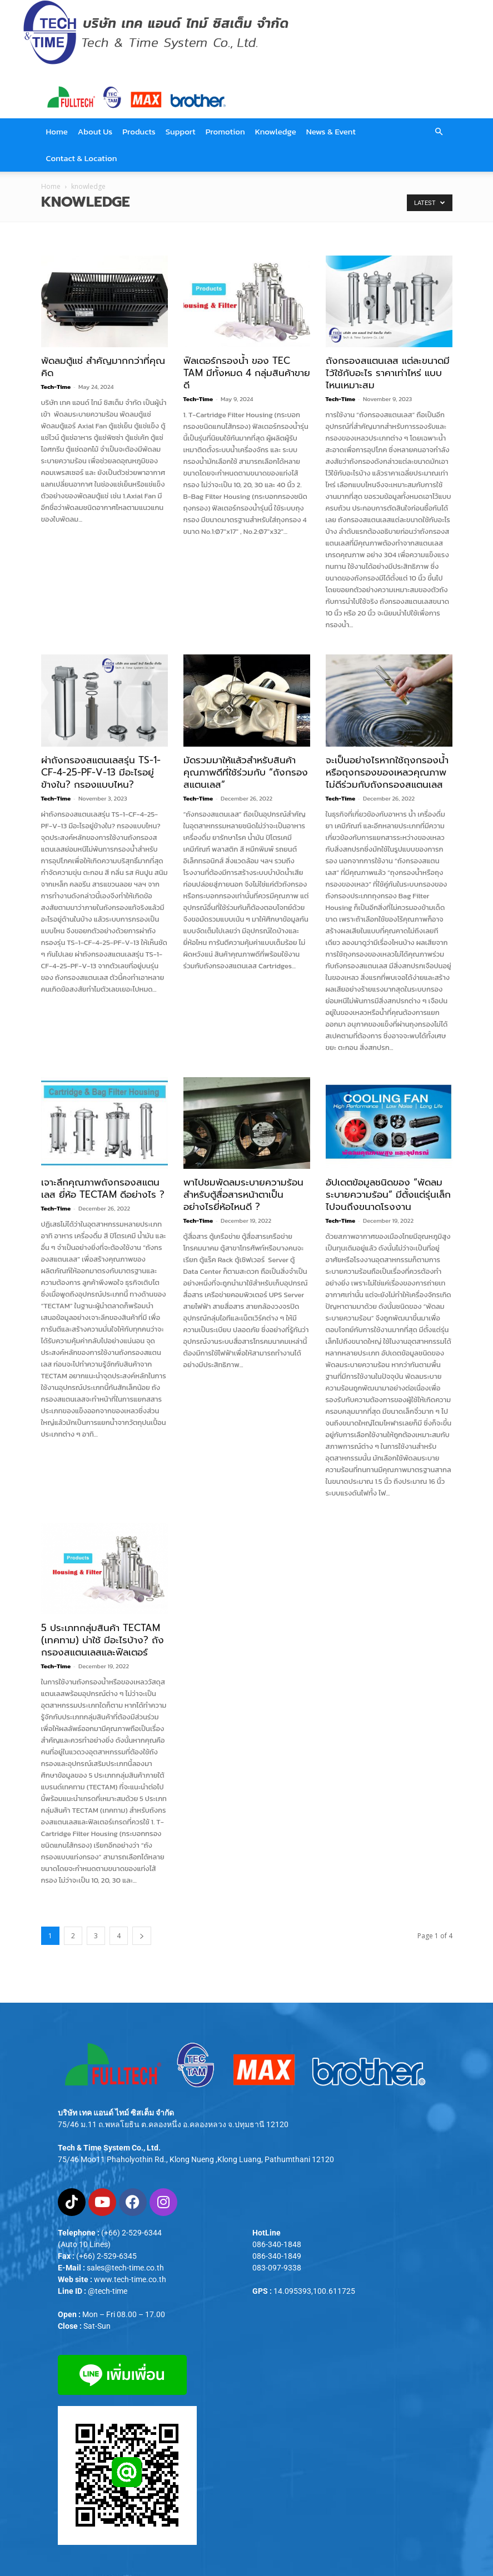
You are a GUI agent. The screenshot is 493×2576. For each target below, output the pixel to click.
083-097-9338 (276, 2267)
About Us (95, 131)
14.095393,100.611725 (314, 2291)
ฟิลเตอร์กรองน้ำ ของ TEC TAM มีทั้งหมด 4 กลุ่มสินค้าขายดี (246, 372)
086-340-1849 (276, 2256)
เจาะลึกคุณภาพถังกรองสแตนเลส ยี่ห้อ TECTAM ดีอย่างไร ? (103, 1188)
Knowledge (275, 131)
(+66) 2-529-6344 (131, 2232)
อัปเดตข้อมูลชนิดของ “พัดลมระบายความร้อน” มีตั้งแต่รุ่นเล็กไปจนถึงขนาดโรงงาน (388, 1194)
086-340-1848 (276, 2244)
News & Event (331, 131)
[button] (439, 132)
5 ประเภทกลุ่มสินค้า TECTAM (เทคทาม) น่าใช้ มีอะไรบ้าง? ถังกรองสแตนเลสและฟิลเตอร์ (102, 1639)
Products (139, 131)
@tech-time (107, 2291)
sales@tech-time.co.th (125, 2267)
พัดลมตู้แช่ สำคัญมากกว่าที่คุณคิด (103, 366)
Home (57, 131)
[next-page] (141, 1936)
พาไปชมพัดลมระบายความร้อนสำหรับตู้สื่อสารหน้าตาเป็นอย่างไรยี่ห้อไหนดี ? (243, 1194)
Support (181, 131)
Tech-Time (56, 386)
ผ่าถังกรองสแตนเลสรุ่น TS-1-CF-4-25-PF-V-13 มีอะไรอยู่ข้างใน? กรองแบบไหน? (101, 772)
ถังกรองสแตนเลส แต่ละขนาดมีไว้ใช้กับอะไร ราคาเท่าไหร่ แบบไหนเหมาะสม (388, 372)
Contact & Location (81, 158)
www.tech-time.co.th (130, 2279)
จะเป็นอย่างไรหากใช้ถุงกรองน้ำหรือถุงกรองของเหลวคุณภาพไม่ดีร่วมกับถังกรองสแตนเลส (387, 772)
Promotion (225, 131)
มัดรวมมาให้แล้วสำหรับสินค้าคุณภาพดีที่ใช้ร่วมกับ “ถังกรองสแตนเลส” (245, 772)
